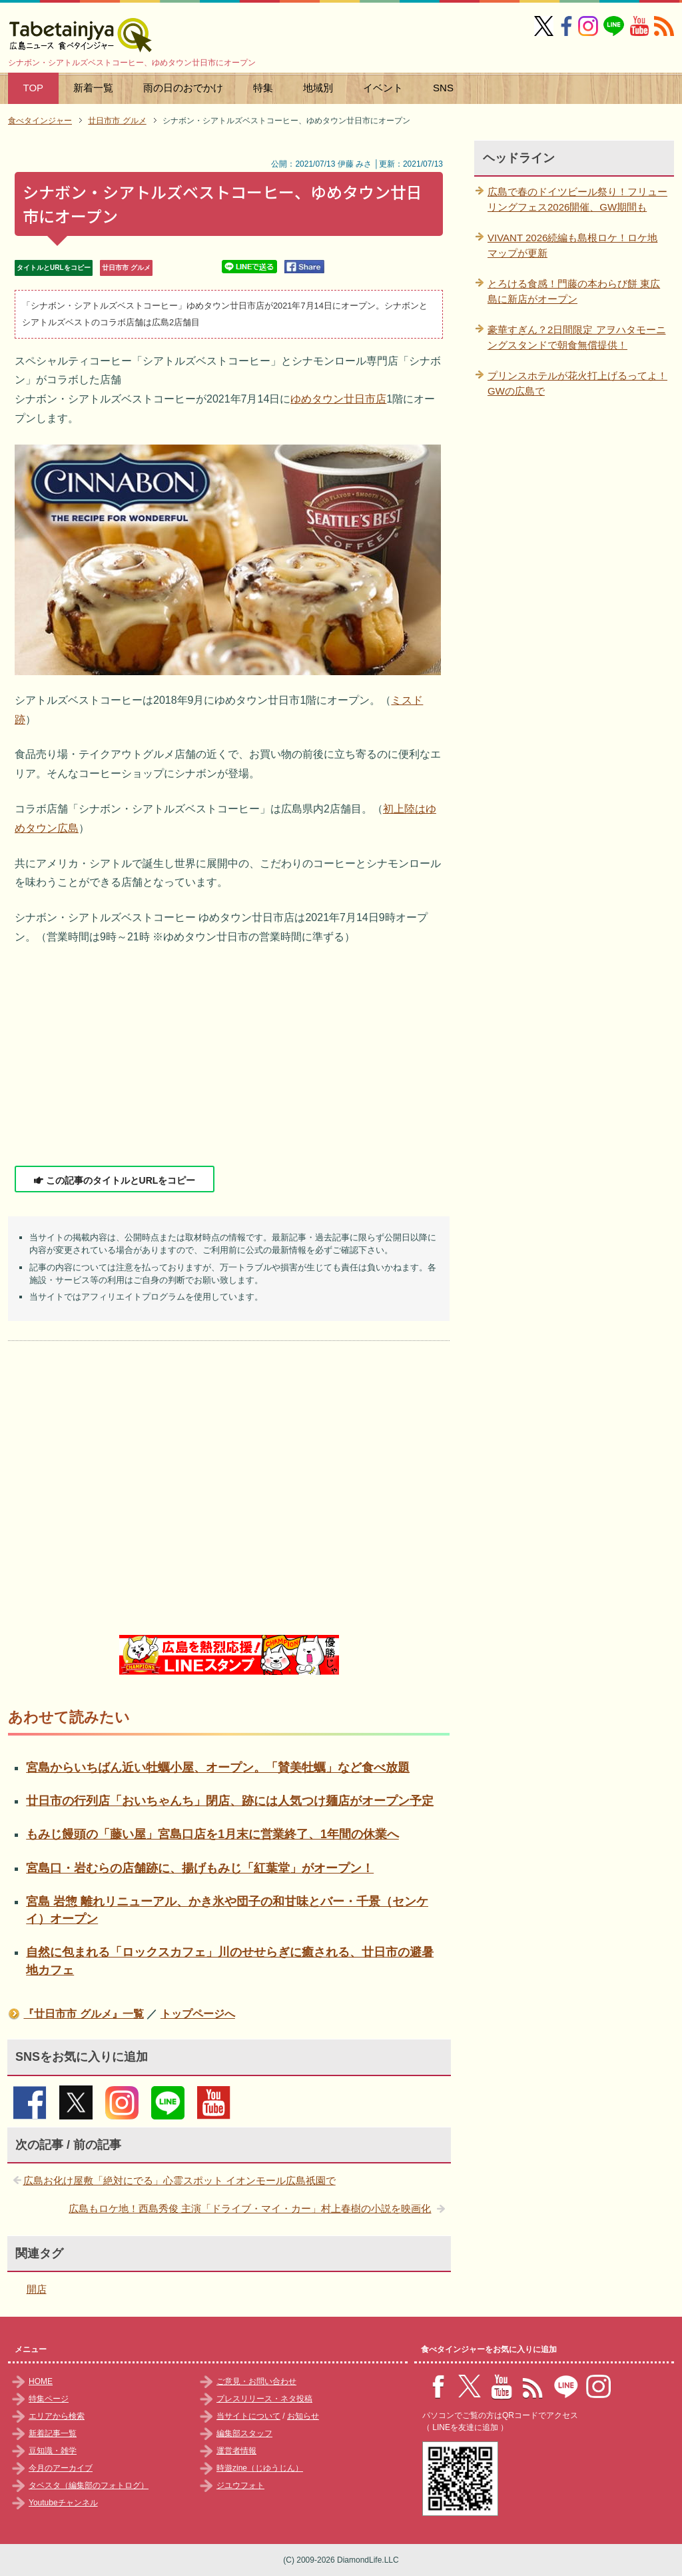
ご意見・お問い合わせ (256, 2381)
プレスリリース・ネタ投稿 (264, 2398)
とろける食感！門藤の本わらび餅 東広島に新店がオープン (574, 291)
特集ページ (49, 2398)
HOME (41, 2381)
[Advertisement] (229, 1056)
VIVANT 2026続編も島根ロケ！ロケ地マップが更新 (572, 245)
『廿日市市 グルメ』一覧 (83, 2013)
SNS (443, 87)
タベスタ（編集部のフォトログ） (89, 2485)
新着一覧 (93, 87)
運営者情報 (236, 2450)
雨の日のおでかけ (183, 87)
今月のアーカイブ (61, 2468)
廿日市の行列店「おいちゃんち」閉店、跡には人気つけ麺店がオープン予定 (230, 1801)
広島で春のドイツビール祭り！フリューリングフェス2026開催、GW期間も (577, 199)
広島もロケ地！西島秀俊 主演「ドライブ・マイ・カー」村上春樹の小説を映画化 (250, 2208)
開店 (37, 2289)
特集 (263, 87)
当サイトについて (248, 2416)
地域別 (318, 87)
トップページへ (198, 2013)
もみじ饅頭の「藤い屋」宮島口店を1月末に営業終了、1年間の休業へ (212, 1834)
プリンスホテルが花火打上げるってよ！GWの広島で (577, 383)
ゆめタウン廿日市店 (338, 399)
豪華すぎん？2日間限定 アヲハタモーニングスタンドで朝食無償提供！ (577, 337)
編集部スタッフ (244, 2433)
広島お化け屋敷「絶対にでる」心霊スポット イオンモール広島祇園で (179, 2180)
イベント (383, 87)
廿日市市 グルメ (126, 267)
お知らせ (303, 2416)
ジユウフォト (240, 2485)
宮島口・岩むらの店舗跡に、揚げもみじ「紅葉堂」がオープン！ (200, 1868)
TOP (33, 87)
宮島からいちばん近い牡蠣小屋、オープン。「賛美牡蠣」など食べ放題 (218, 1767)
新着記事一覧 (53, 2433)
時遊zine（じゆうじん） (259, 2468)
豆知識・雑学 (53, 2450)
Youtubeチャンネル (63, 2502)
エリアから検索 (57, 2416)
